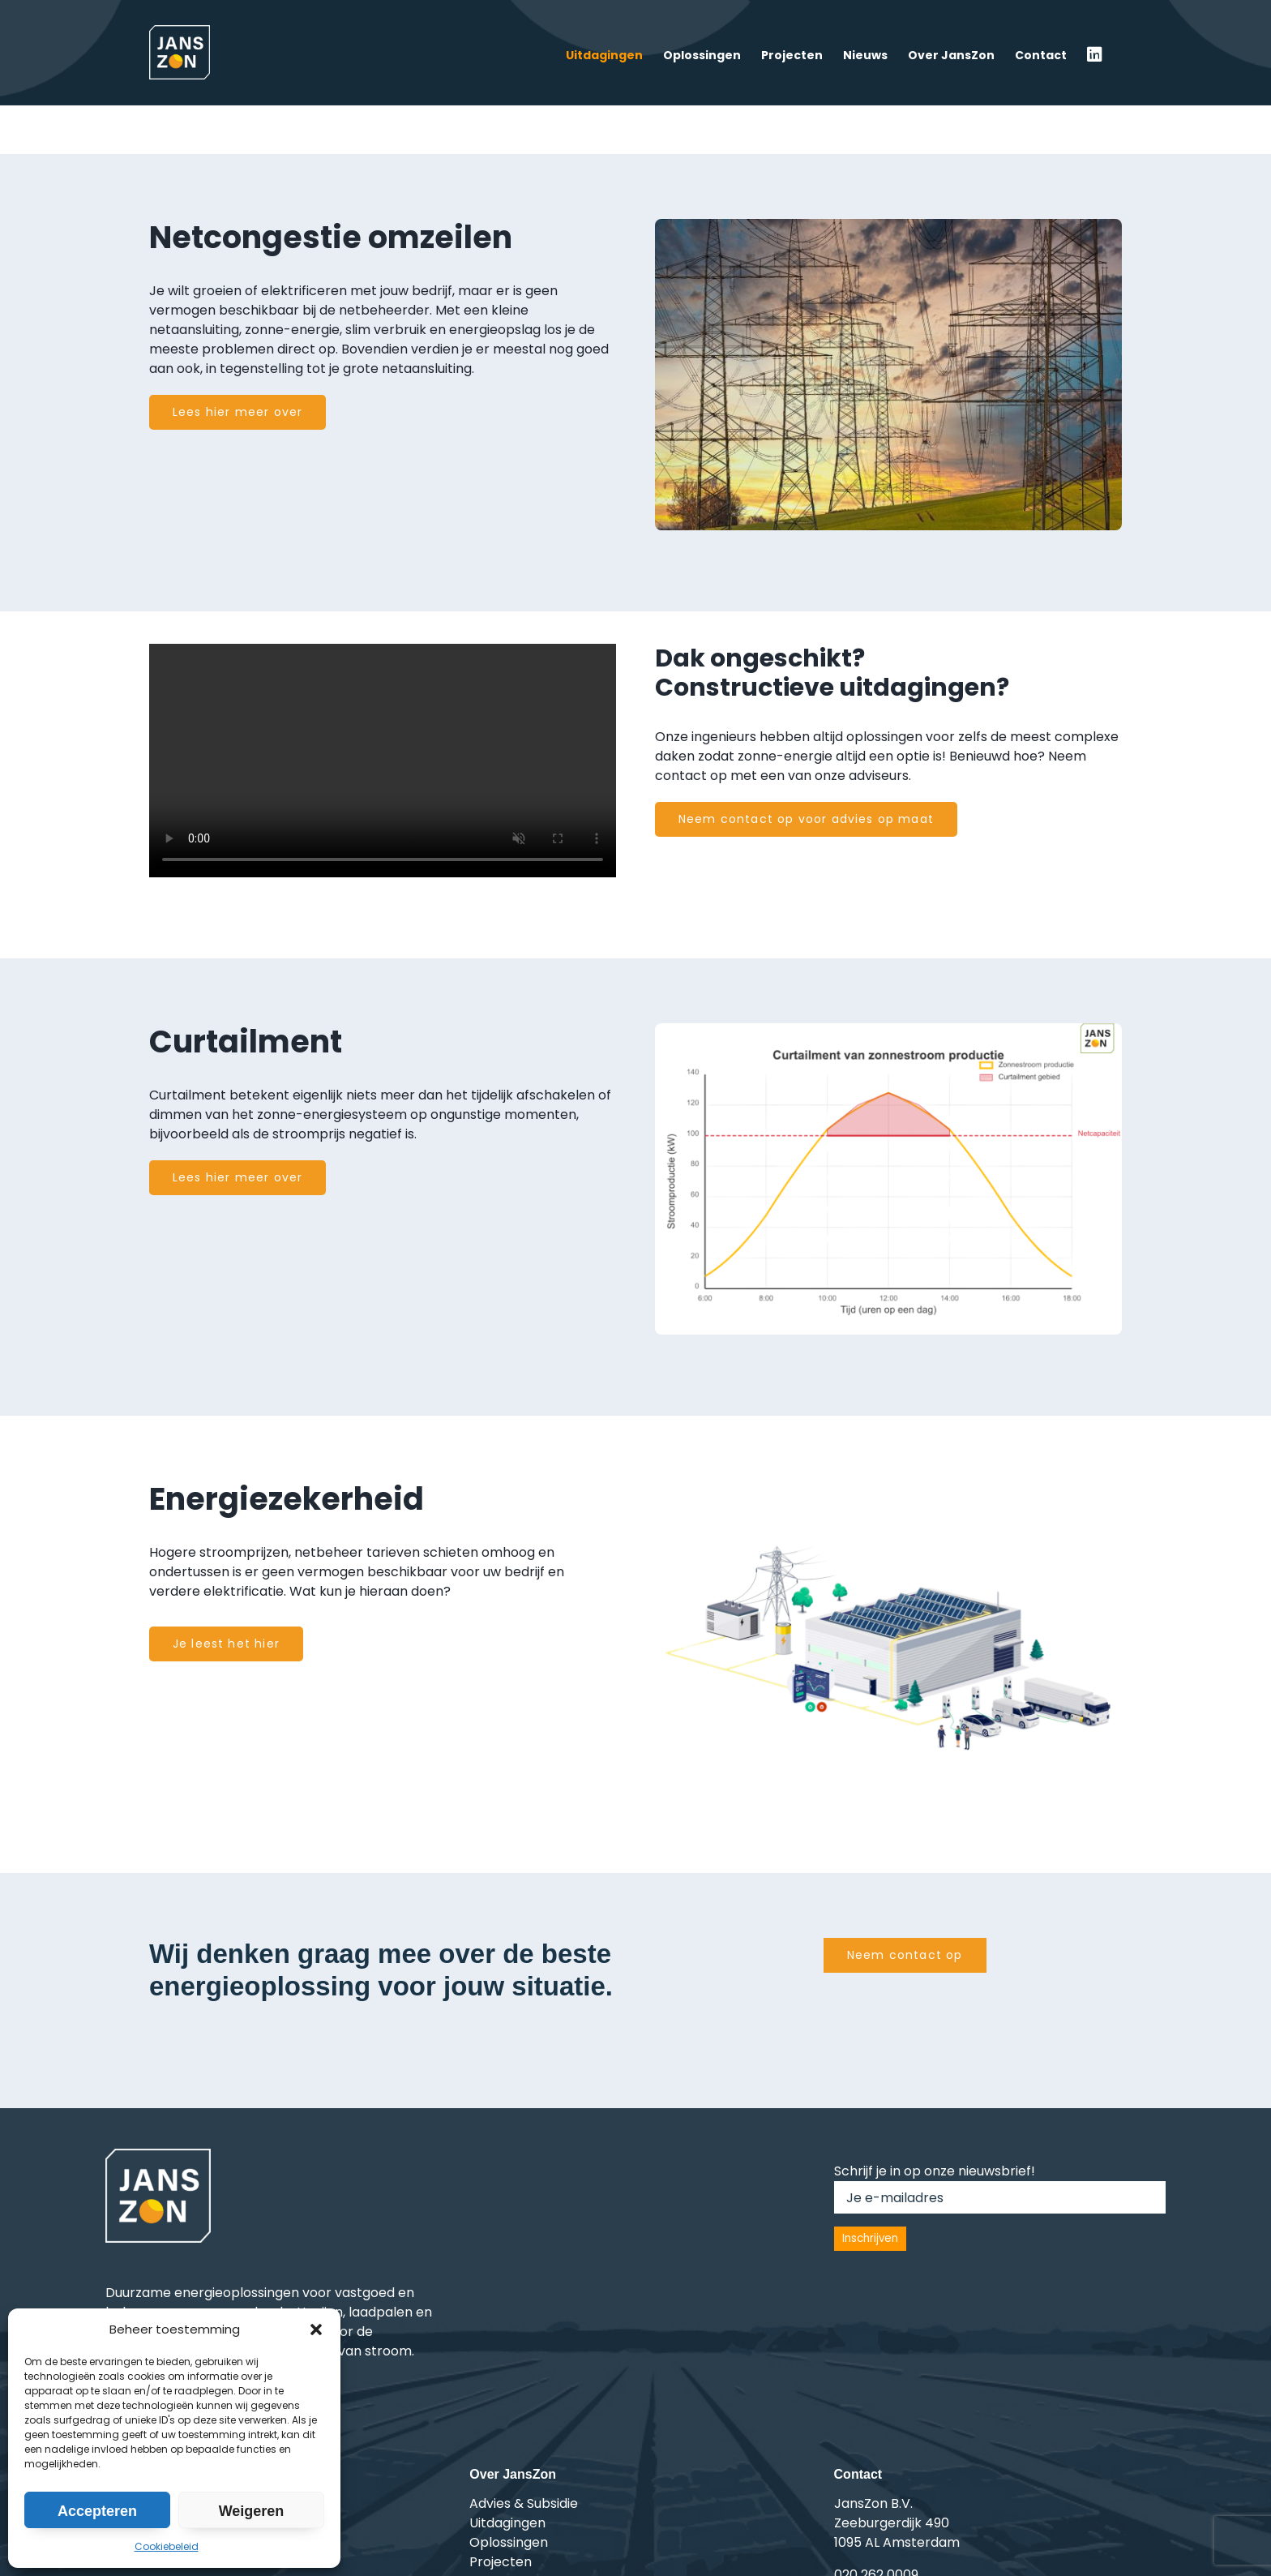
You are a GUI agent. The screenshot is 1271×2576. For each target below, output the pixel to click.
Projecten (500, 2561)
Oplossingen (508, 2542)
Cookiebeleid (167, 2546)
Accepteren (97, 2511)
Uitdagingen (507, 2523)
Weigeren (252, 2511)
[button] (316, 2329)
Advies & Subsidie (523, 2503)
